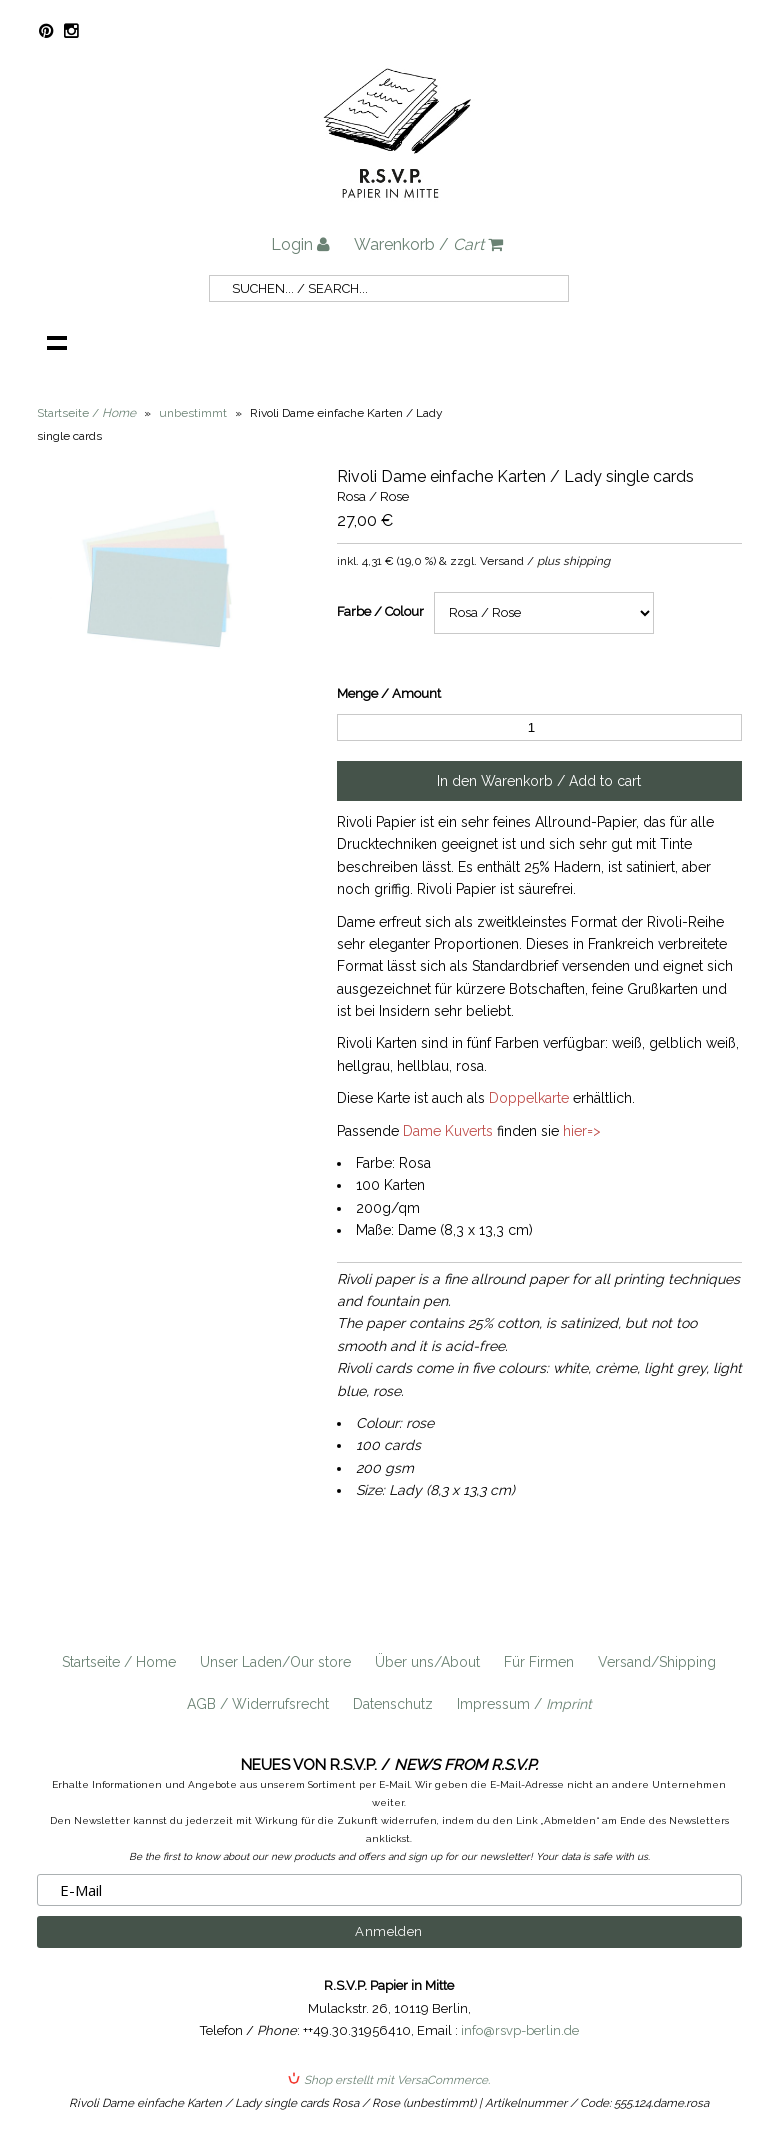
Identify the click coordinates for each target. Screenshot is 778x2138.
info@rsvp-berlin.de (520, 2030)
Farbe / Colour (380, 611)
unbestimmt (193, 413)
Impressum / (524, 1704)
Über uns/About (427, 1662)
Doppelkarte (529, 1098)
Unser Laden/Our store (275, 1662)
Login (300, 244)
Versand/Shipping (657, 1662)
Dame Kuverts (448, 1131)
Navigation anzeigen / (57, 342)
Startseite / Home (119, 1662)
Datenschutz (393, 1704)
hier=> (582, 1131)
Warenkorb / (428, 244)
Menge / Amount (389, 693)
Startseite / (86, 413)
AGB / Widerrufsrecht (258, 1704)
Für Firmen (539, 1662)
